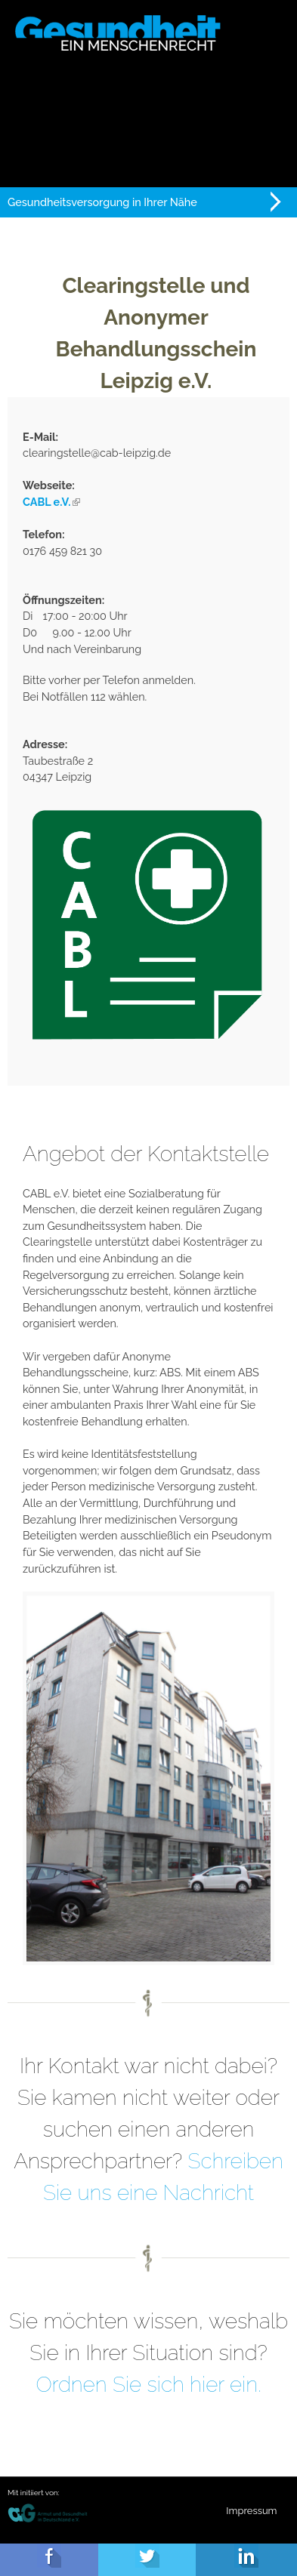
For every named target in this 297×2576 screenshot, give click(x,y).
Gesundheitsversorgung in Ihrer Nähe (102, 202)
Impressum (251, 2510)
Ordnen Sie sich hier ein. (148, 2384)
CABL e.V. (51, 501)
